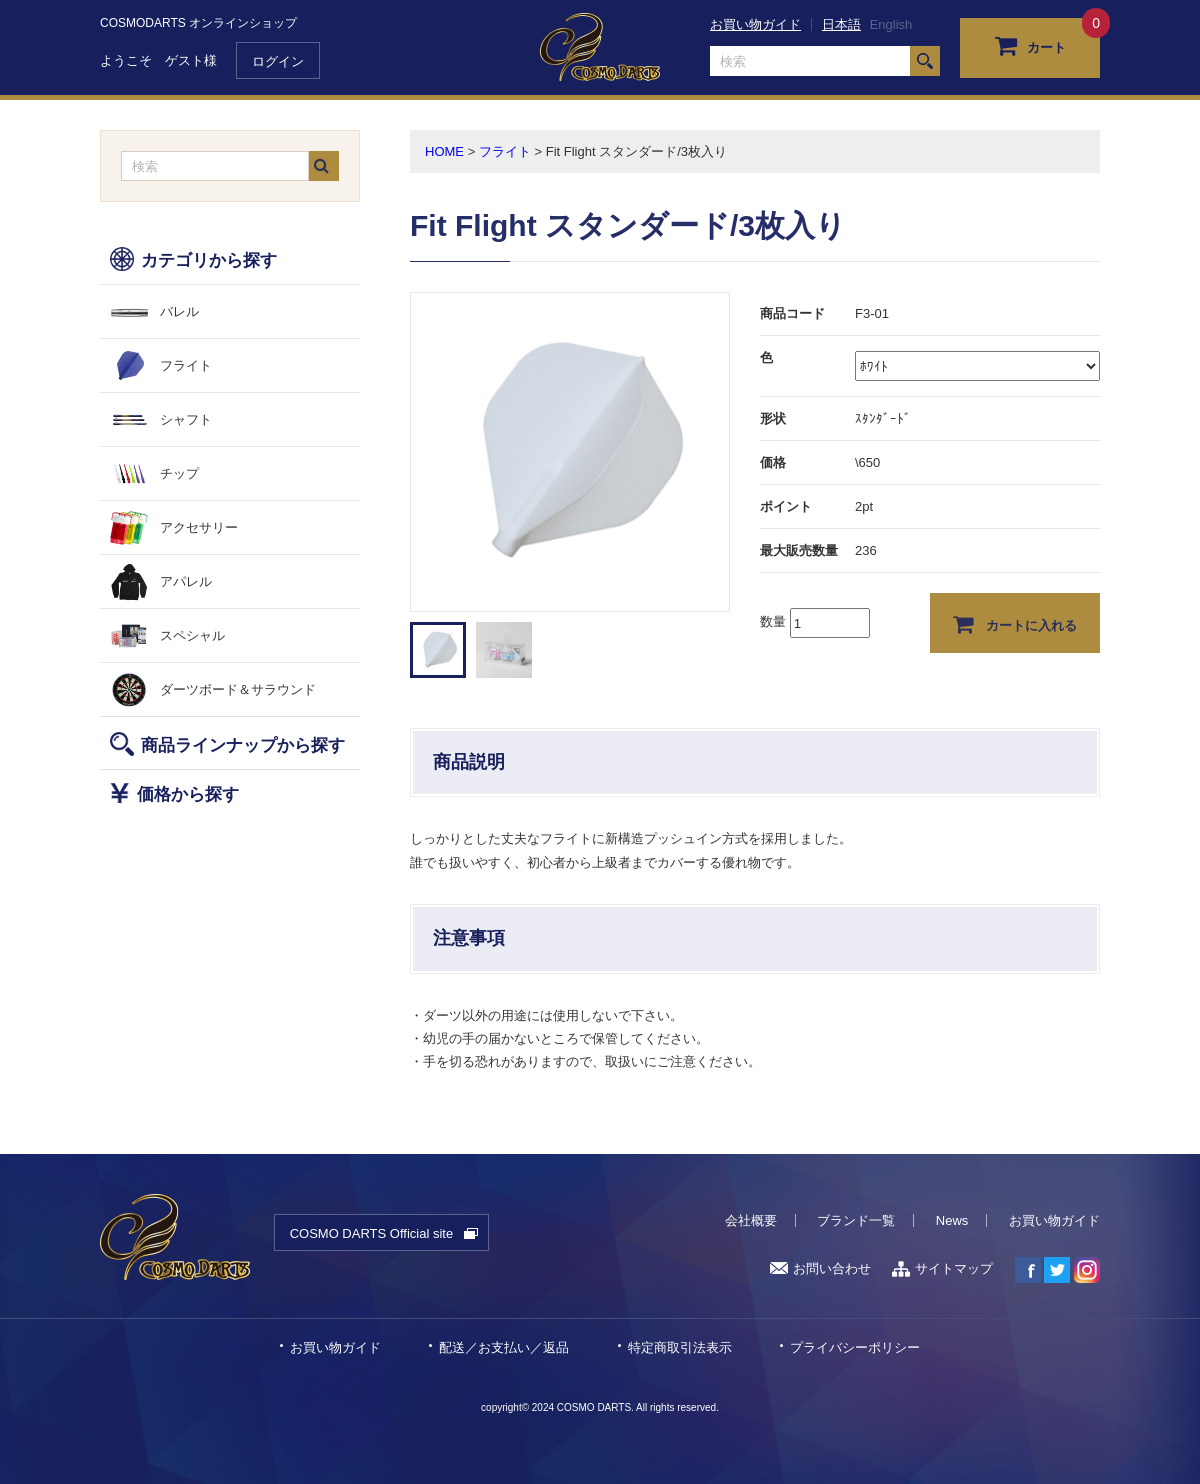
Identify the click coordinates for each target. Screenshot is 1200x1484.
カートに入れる (1015, 624)
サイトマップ (942, 1268)
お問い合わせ (820, 1268)
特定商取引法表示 (680, 1347)
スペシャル (192, 635)
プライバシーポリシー (855, 1347)
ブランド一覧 (856, 1220)
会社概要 (751, 1220)
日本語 (841, 24)
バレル (179, 311)
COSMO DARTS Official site (372, 1233)
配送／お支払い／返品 (504, 1347)
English (891, 24)
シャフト (186, 419)
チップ (179, 473)
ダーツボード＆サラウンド (238, 689)
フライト (186, 365)
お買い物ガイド (755, 24)
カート (1030, 45)
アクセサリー (199, 527)
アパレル (186, 581)
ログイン (278, 61)
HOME (444, 151)
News (952, 1220)
